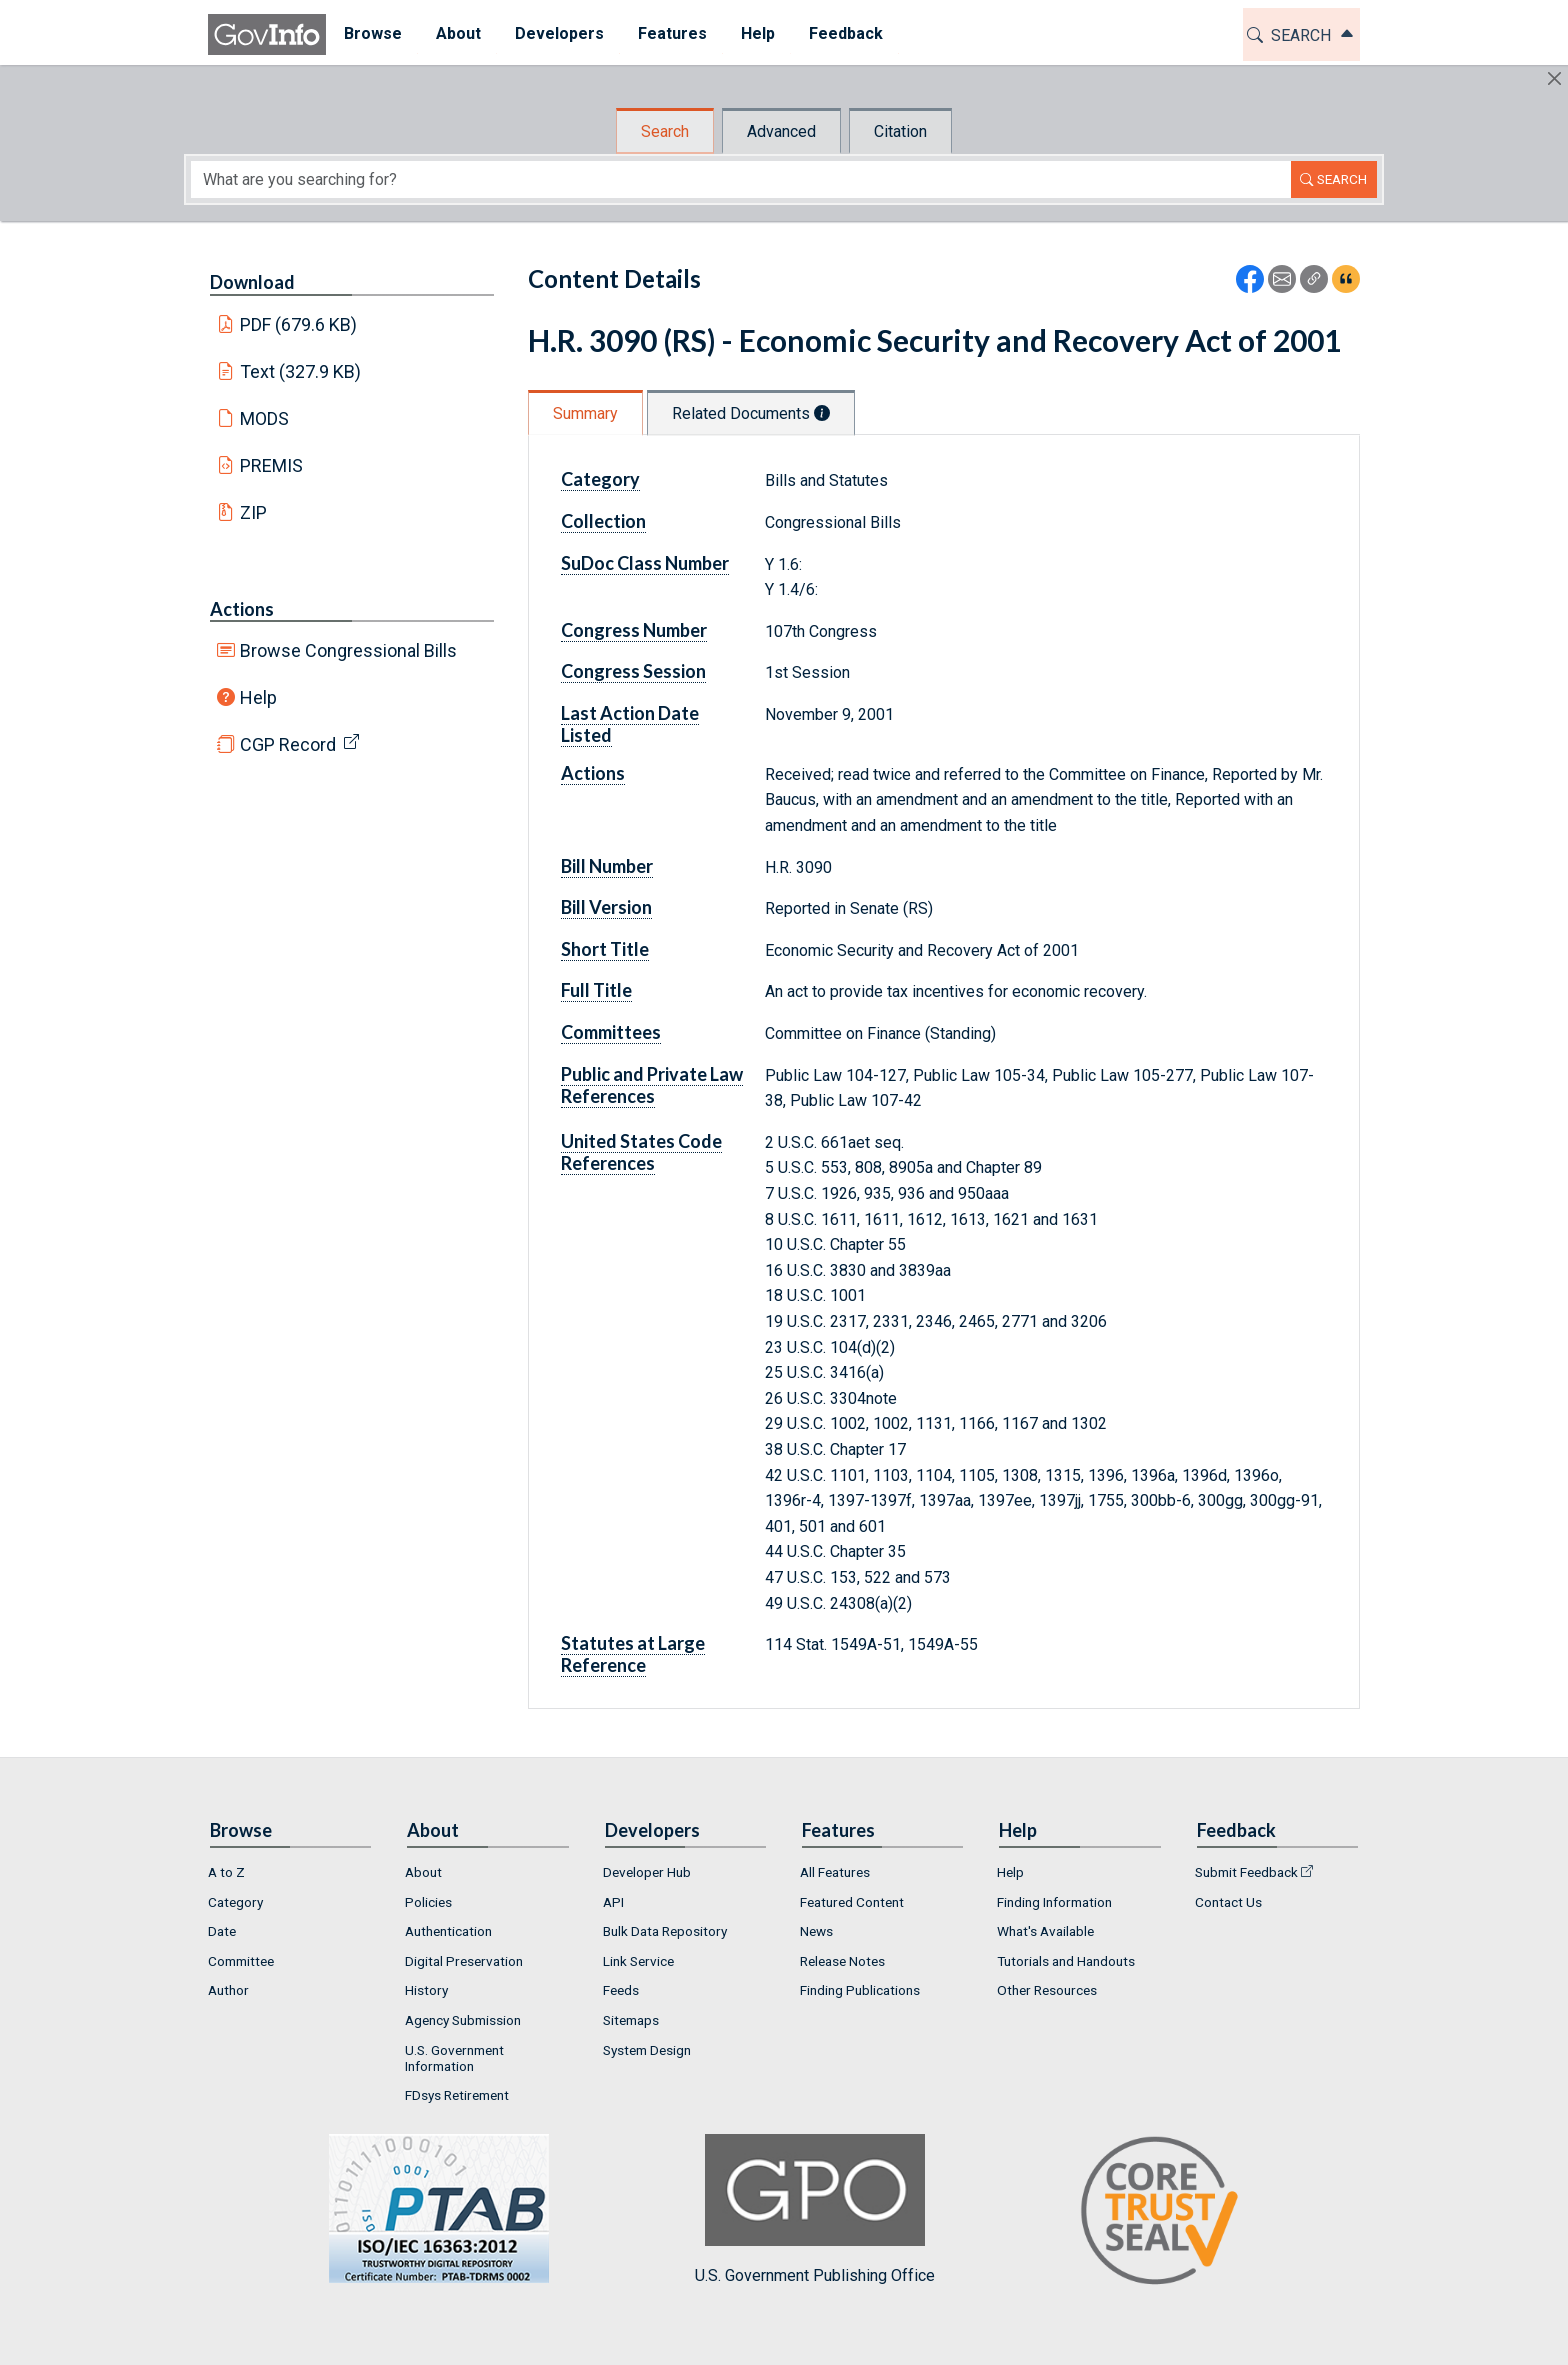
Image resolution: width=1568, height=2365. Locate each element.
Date (222, 1931)
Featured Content (852, 1902)
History (426, 1990)
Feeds (621, 1990)
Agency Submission (463, 2020)
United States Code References (641, 1152)
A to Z (226, 1872)
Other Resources (1047, 1990)
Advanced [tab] (781, 131)
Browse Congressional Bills (348, 650)
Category (600, 479)
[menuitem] (372, 34)
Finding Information (1054, 1902)
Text (301, 371)
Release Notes (842, 1961)
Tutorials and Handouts (1066, 1961)
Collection (603, 521)
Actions (242, 609)
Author (228, 1990)
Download (252, 282)
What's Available (1045, 1931)
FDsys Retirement (457, 2095)
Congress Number (634, 630)
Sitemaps (631, 2020)
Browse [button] (372, 33)
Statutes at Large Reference (633, 1654)
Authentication (448, 1931)
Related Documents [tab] (751, 413)
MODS (264, 418)
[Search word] (741, 179)
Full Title (596, 990)
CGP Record (288, 744)
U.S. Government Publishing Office (815, 2209)
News (816, 1931)
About (423, 1872)
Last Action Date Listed (630, 724)
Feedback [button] (845, 33)
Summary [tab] (585, 413)
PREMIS (271, 465)
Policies (428, 1902)
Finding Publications (860, 1990)
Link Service (638, 1961)
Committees (611, 1032)
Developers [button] (558, 33)
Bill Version (606, 907)
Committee (241, 1961)
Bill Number (607, 866)
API (613, 1902)
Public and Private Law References (652, 1085)
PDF (299, 324)
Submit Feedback (1246, 1872)
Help (258, 697)
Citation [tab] (900, 131)
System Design (647, 2050)
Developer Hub (647, 1872)
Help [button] (757, 33)
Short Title (605, 949)
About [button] (457, 33)
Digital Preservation (464, 1961)
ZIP (253, 512)
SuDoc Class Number (645, 563)
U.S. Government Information (454, 2058)
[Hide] (1554, 78)
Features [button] (671, 33)
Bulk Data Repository (665, 1931)
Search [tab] (665, 131)
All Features (835, 1872)
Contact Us (1228, 1902)
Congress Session (633, 671)
